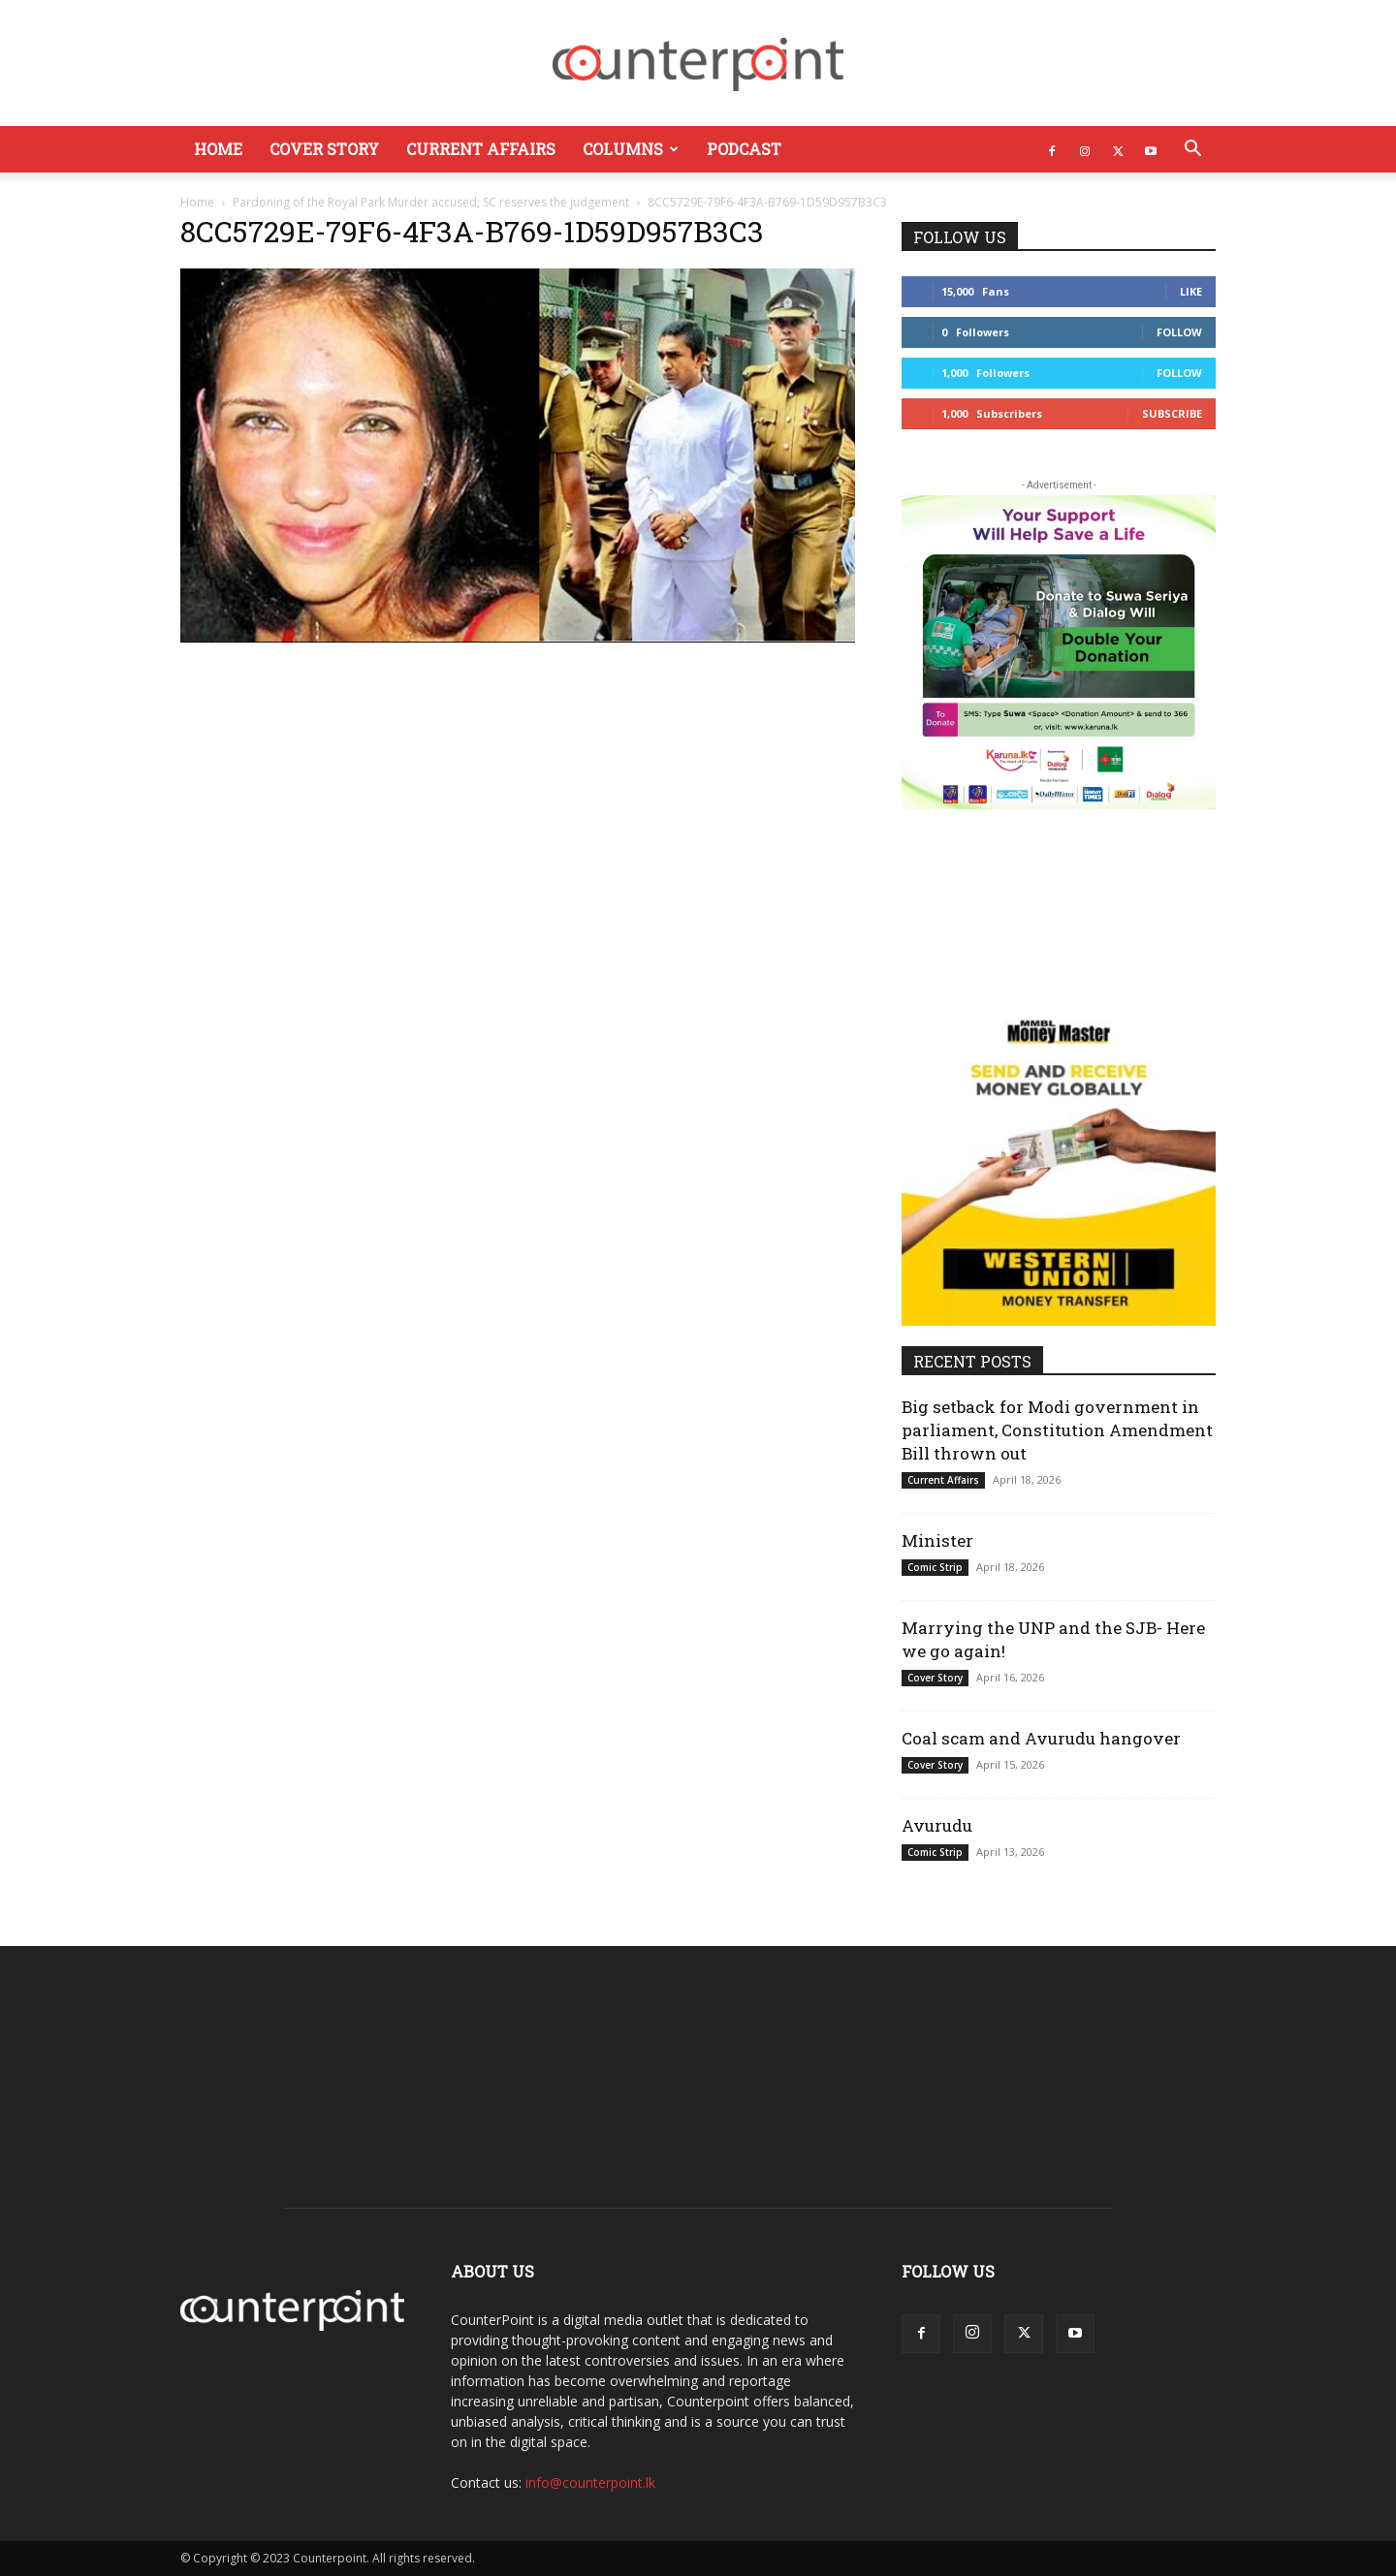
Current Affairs (480, 149)
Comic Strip (935, 1567)
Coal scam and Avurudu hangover (1041, 1738)
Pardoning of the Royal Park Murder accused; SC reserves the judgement (431, 202)
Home (218, 149)
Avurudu (937, 1825)
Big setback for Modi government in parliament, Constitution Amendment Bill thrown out (1057, 1430)
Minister (937, 1540)
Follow (1179, 332)
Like (1191, 291)
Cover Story (324, 149)
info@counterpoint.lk (590, 2482)
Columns (631, 149)
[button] (1192, 150)
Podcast (744, 149)
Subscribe (1172, 413)
